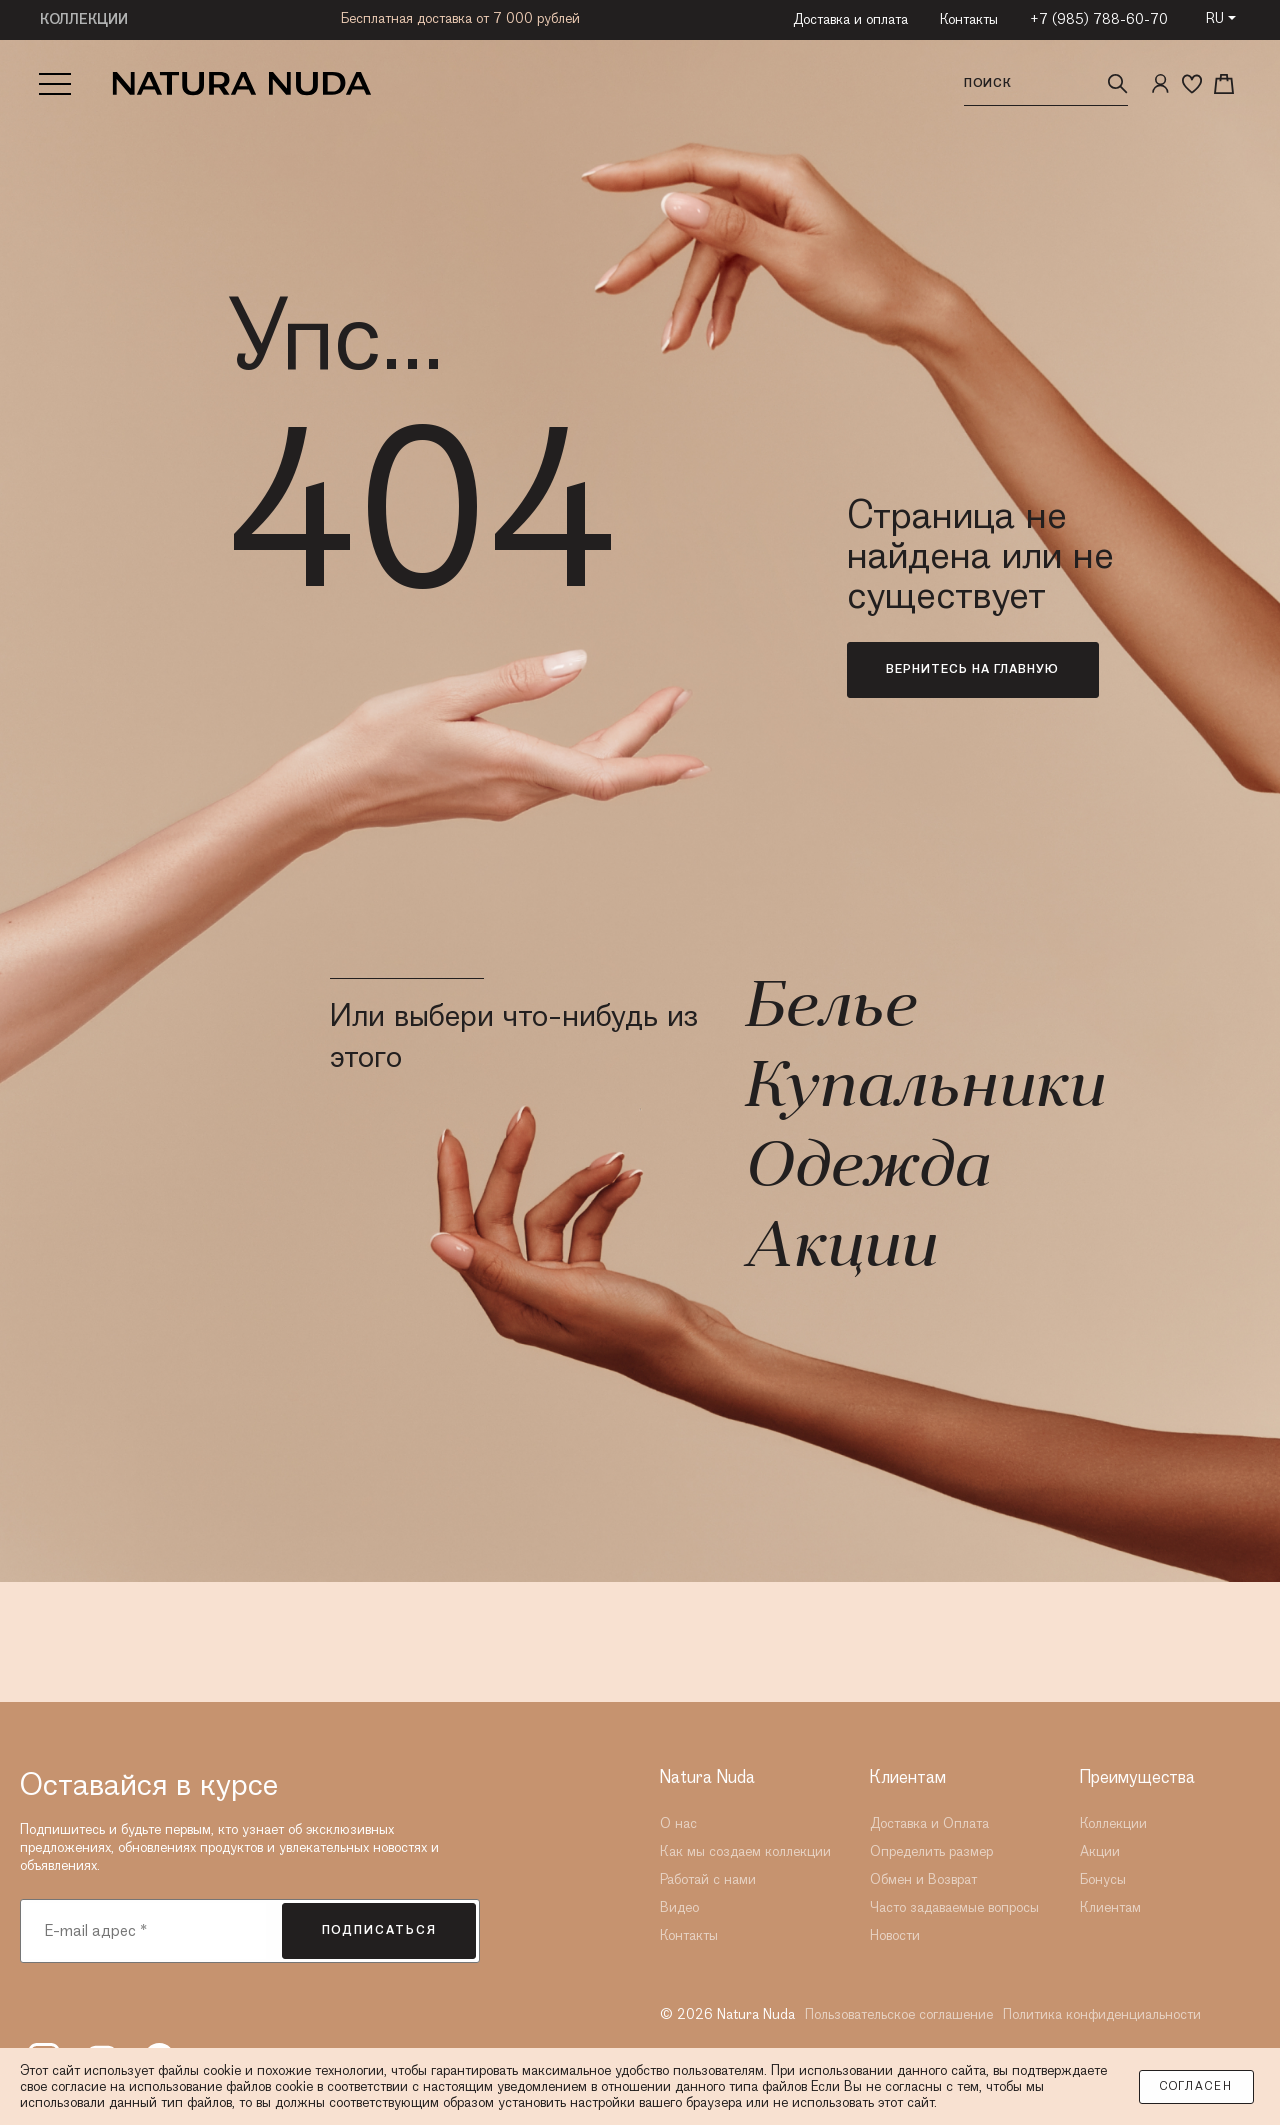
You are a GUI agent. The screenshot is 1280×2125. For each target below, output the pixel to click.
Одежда (865, 1170)
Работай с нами (708, 1880)
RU (1215, 19)
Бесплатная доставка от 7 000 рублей (460, 19)
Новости (895, 1936)
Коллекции (1113, 1824)
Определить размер (931, 1852)
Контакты (969, 20)
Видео (679, 1908)
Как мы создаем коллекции (745, 1852)
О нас (678, 1824)
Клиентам (1110, 1908)
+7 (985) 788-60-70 (1099, 20)
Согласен (1196, 2087)
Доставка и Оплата (929, 1824)
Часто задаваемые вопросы (954, 1908)
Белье (828, 1010)
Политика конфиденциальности (1102, 2015)
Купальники (923, 1090)
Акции (839, 1250)
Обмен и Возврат (923, 1880)
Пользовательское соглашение (899, 2015)
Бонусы (1103, 1880)
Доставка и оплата (850, 20)
